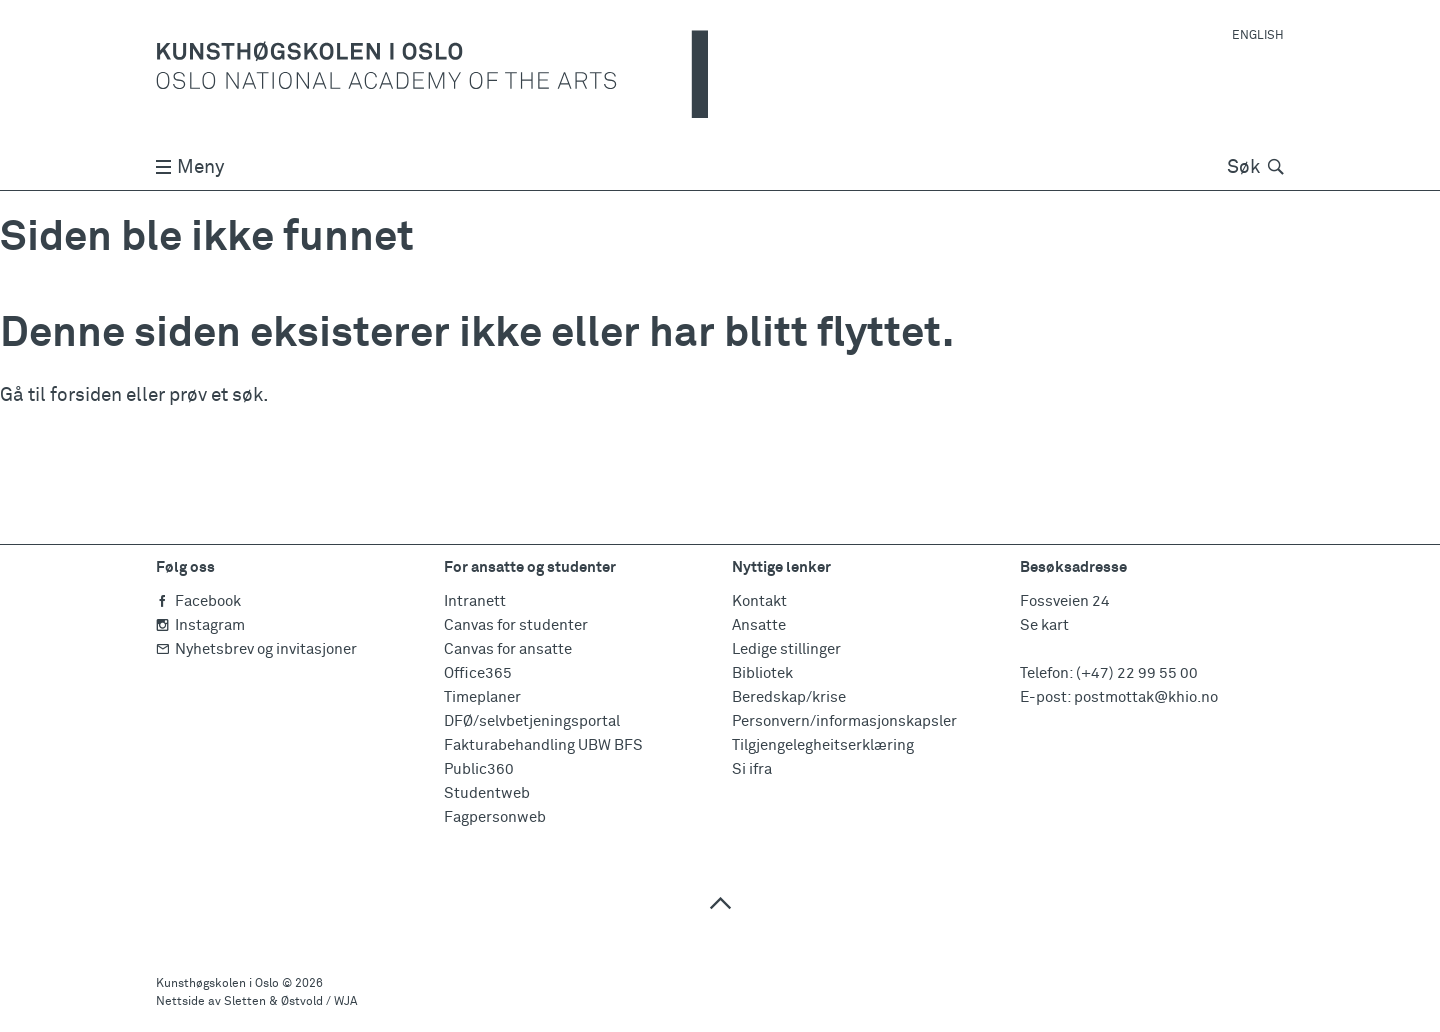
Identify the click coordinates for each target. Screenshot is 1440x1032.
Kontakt (759, 601)
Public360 (479, 769)
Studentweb (487, 793)
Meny (190, 167)
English (1258, 36)
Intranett (475, 601)
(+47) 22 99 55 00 (1137, 673)
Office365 (478, 673)
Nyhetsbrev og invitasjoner (256, 649)
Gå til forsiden (61, 395)
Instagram (200, 625)
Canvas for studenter (516, 625)
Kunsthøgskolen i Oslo (217, 984)
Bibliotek (762, 673)
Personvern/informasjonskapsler (844, 721)
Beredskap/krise (789, 697)
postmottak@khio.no (1146, 697)
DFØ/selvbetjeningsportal (532, 721)
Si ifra (752, 769)
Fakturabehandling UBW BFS (543, 745)
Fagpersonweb (495, 817)
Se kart (1044, 625)
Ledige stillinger (786, 649)
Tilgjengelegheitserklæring (823, 745)
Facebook (198, 601)
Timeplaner (482, 697)
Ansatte (759, 625)
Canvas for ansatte (508, 649)
